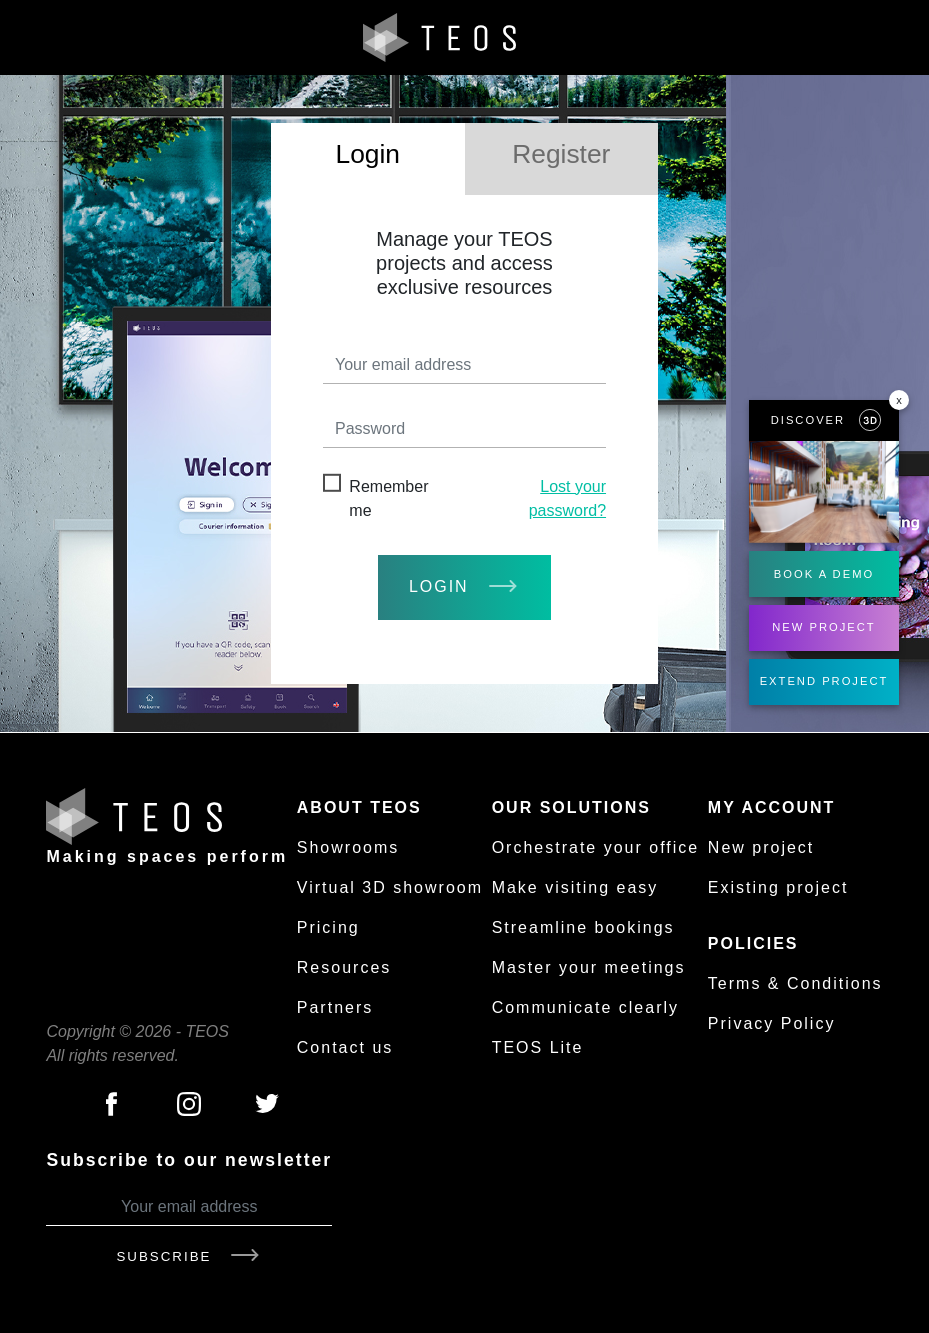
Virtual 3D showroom (390, 887)
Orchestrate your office (596, 847)
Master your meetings (589, 967)
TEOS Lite (538, 1047)
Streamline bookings (583, 927)
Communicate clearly (585, 1007)
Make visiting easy (575, 887)
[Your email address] (189, 1207)
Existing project (778, 887)
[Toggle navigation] (892, 37)
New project (761, 847)
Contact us (345, 1047)
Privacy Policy (772, 1023)
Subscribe (189, 1256)
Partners (335, 1007)
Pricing (328, 927)
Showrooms (348, 847)
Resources (344, 967)
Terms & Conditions (795, 983)
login (464, 586)
